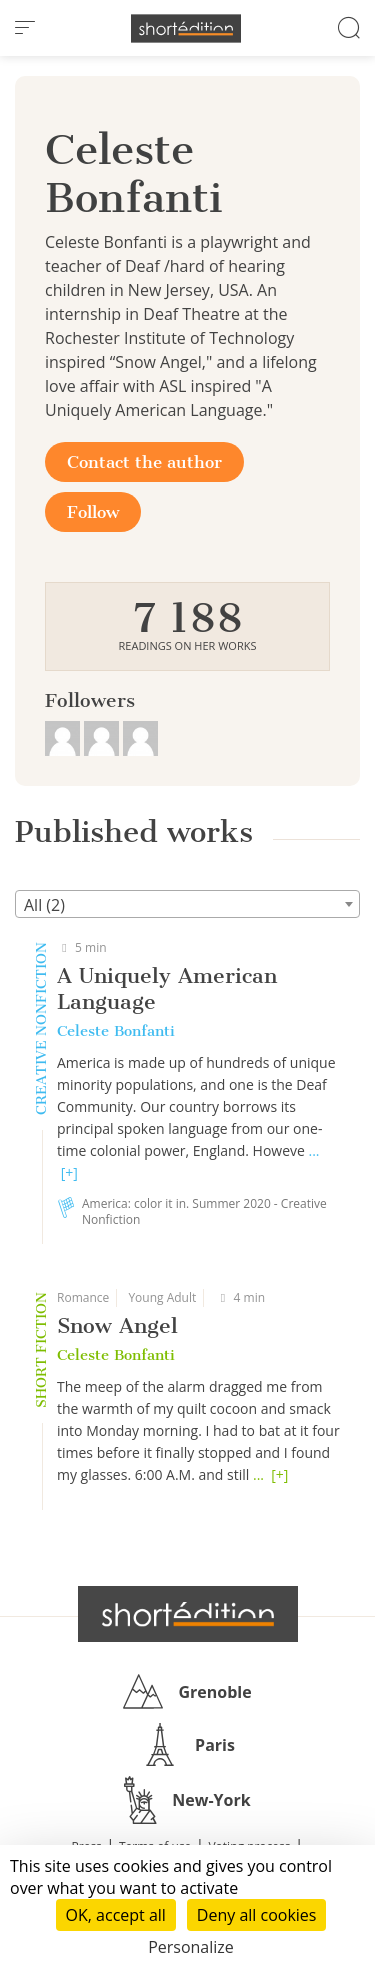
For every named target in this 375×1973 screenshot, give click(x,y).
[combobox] (187, 904)
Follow (93, 512)
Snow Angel (117, 1325)
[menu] (25, 28)
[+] (69, 1172)
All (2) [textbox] (44, 905)
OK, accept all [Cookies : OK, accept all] (116, 1915)
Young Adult (162, 1297)
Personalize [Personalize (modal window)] (191, 1947)
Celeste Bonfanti (116, 1031)
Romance (83, 1297)
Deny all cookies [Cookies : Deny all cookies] (257, 1915)
